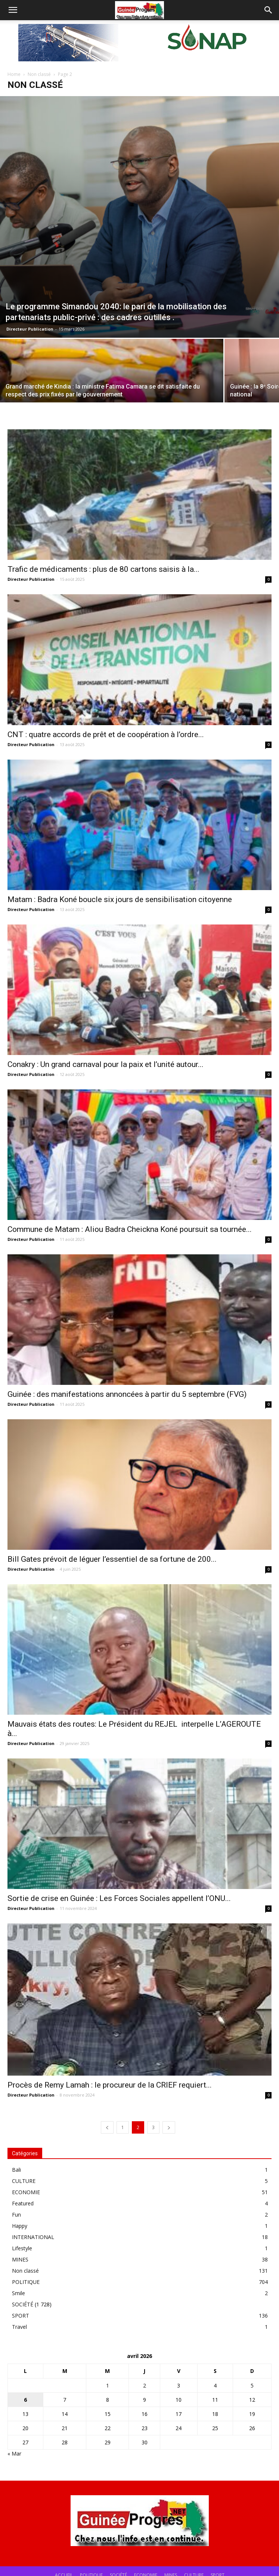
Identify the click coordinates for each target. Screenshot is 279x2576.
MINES (20, 2259)
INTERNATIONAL (33, 2237)
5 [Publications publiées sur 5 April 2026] (252, 2385)
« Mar (14, 2453)
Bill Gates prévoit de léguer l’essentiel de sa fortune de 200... (112, 1559)
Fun (16, 2214)
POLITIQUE (26, 2281)
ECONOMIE (26, 2192)
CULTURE (23, 2180)
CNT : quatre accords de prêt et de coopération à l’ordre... (105, 734)
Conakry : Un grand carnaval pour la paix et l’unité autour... (105, 1064)
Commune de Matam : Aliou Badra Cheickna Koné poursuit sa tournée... (129, 1229)
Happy (19, 2225)
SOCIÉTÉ (22, 2304)
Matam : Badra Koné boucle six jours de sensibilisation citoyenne (119, 899)
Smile (18, 2293)
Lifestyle (22, 2248)
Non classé (39, 74)
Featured (23, 2203)
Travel (19, 2326)
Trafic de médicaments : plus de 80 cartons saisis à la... (103, 569)
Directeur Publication (29, 329)
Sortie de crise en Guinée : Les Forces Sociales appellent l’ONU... (119, 1898)
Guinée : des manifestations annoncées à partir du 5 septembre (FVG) (127, 1394)
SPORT (20, 2315)
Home (14, 74)
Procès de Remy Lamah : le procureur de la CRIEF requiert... (109, 2084)
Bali (16, 2169)
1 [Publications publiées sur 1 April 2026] (107, 2385)
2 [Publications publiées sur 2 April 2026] (144, 2385)
